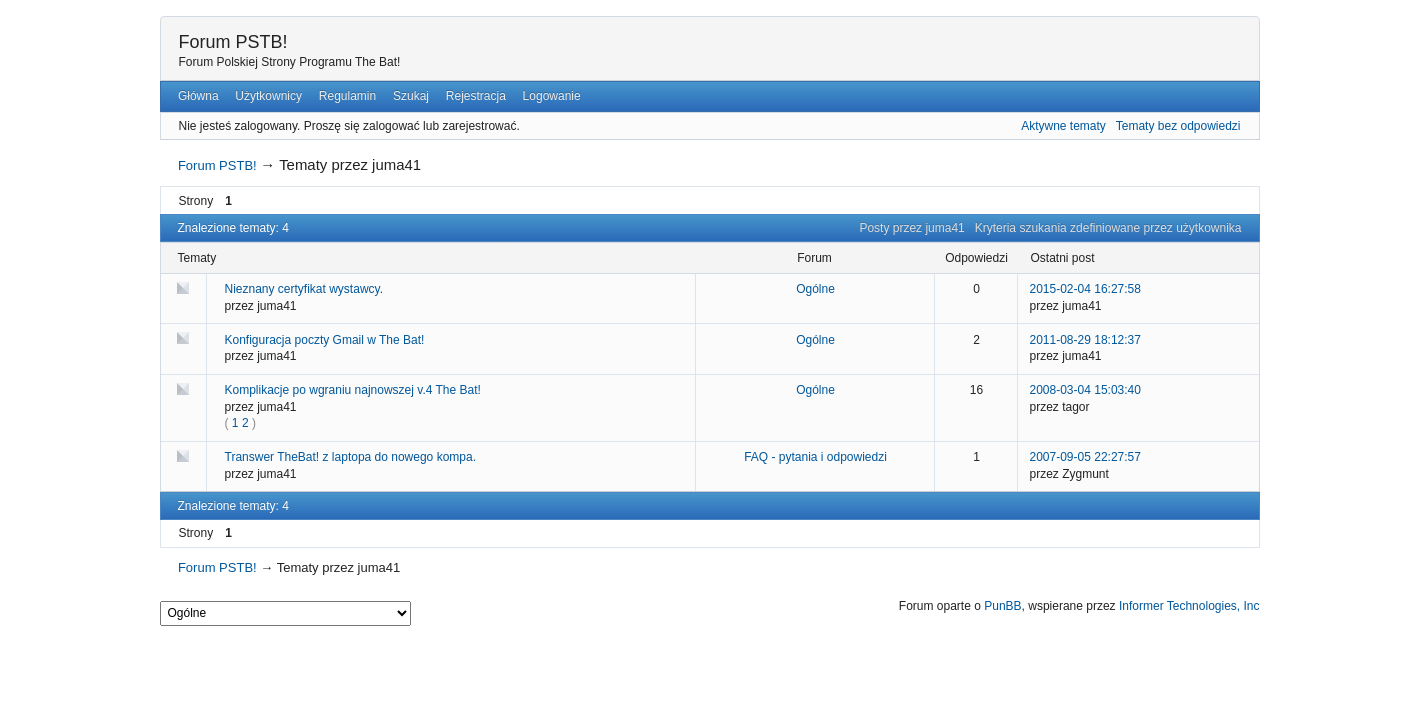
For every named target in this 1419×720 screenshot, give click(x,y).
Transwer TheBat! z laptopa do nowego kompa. (350, 457)
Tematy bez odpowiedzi (1178, 126)
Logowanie (552, 96)
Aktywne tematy (1063, 126)
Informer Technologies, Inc (1189, 606)
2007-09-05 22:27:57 (1085, 457)
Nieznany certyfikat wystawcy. (304, 289)
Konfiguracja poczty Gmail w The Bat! (325, 340)
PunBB (1002, 606)
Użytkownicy (268, 96)
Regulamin (347, 96)
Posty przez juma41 (911, 228)
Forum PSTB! (233, 42)
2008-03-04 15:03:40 (1085, 390)
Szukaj (411, 96)
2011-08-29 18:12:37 (1085, 340)
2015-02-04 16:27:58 (1085, 289)
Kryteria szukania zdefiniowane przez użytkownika (1108, 228)
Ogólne (815, 289)
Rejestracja (476, 96)
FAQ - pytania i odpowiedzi (815, 457)
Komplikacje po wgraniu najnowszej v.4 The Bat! (353, 390)
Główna (198, 96)
